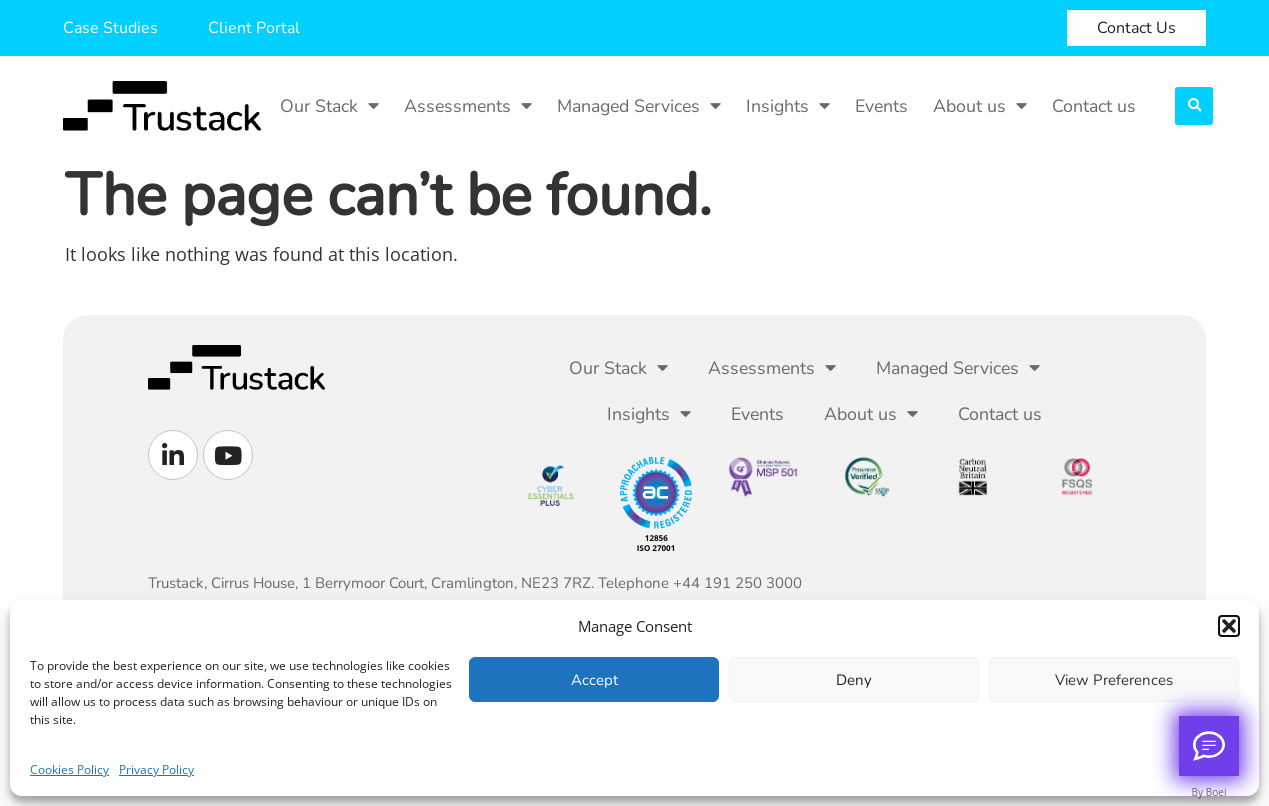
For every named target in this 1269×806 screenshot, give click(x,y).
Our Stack (329, 106)
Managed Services (639, 106)
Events (881, 106)
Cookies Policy (69, 769)
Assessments (468, 106)
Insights (788, 106)
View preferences (1114, 680)
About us (980, 106)
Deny (854, 680)
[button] (1229, 626)
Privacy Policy (156, 769)
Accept (594, 680)
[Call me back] (1209, 746)
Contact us (1094, 106)
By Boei (1209, 792)
